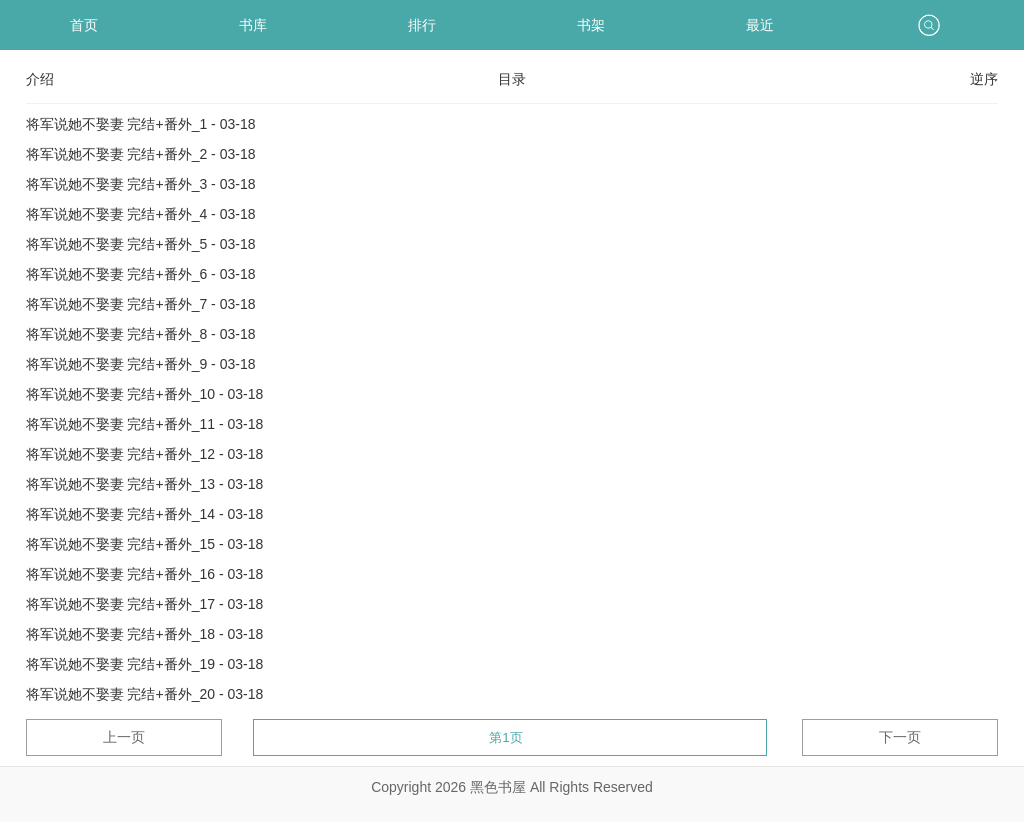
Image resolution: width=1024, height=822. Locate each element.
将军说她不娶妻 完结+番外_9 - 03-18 (141, 364)
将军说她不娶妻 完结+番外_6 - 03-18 (141, 274)
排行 (422, 25)
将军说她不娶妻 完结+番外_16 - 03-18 (145, 574)
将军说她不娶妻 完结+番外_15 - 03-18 (145, 544)
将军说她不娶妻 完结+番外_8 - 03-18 (141, 334)
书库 (253, 25)
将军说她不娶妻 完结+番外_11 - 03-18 (145, 424)
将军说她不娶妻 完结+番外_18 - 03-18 (145, 634)
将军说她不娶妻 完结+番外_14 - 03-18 (145, 514)
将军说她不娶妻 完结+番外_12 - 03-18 (145, 454)
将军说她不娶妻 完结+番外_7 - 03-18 (141, 304)
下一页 (900, 737)
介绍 (40, 79)
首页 (84, 25)
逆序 (984, 79)
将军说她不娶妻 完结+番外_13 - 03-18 (145, 484)
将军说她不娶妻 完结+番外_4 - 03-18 (141, 214)
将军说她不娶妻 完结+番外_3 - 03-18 (141, 184)
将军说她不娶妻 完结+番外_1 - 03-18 (141, 124)
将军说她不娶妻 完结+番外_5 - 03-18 (141, 244)
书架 (591, 25)
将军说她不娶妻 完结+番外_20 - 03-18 (145, 694)
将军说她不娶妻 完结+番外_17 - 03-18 (145, 604)
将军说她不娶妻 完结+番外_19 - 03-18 (145, 664)
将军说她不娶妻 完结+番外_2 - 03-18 (141, 154)
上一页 (124, 737)
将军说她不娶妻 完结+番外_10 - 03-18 (145, 394)
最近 (760, 25)
